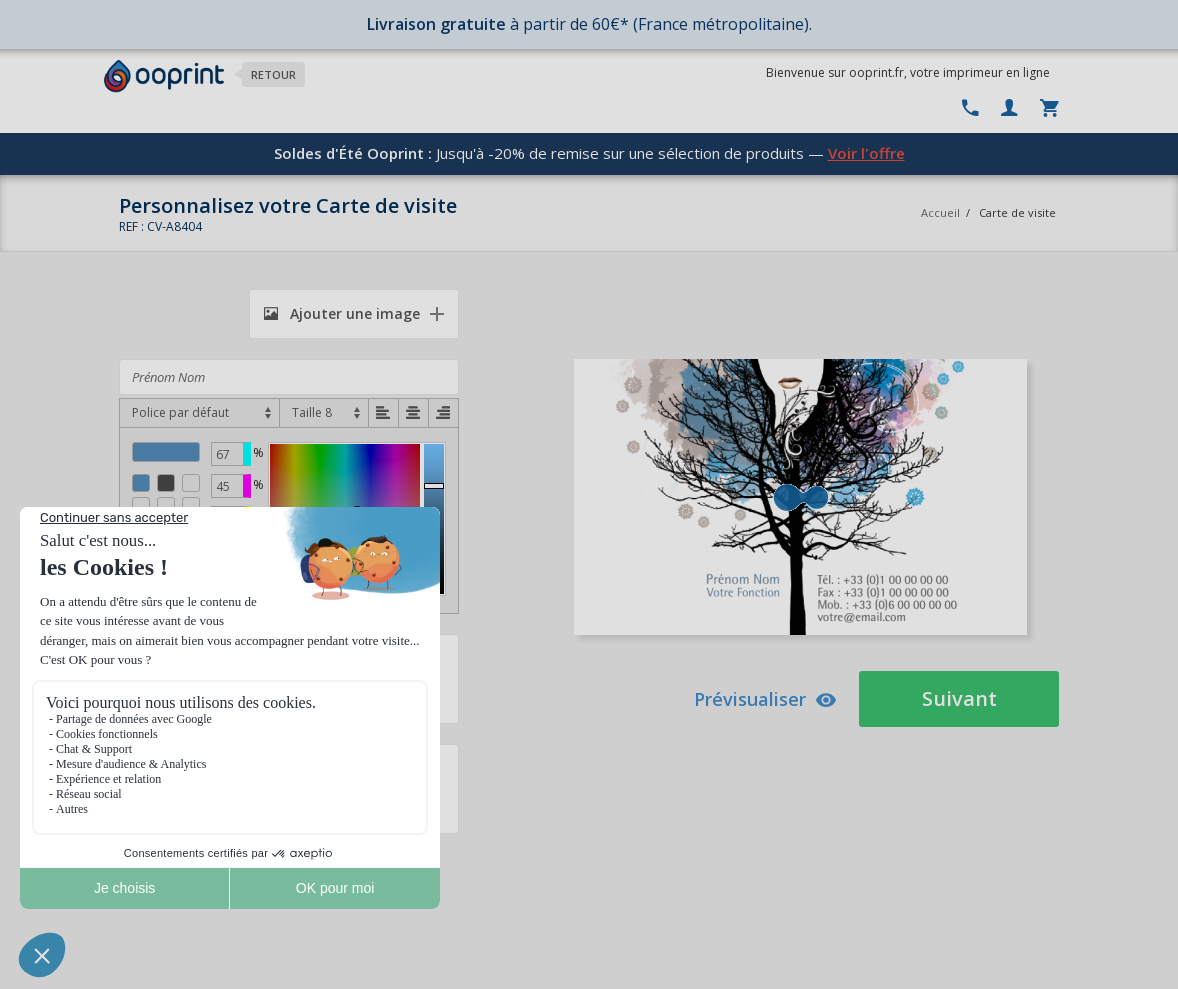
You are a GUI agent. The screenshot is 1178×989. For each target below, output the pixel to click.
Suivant (959, 698)
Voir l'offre (866, 153)
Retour (273, 74)
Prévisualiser (765, 699)
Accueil (940, 212)
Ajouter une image (342, 313)
